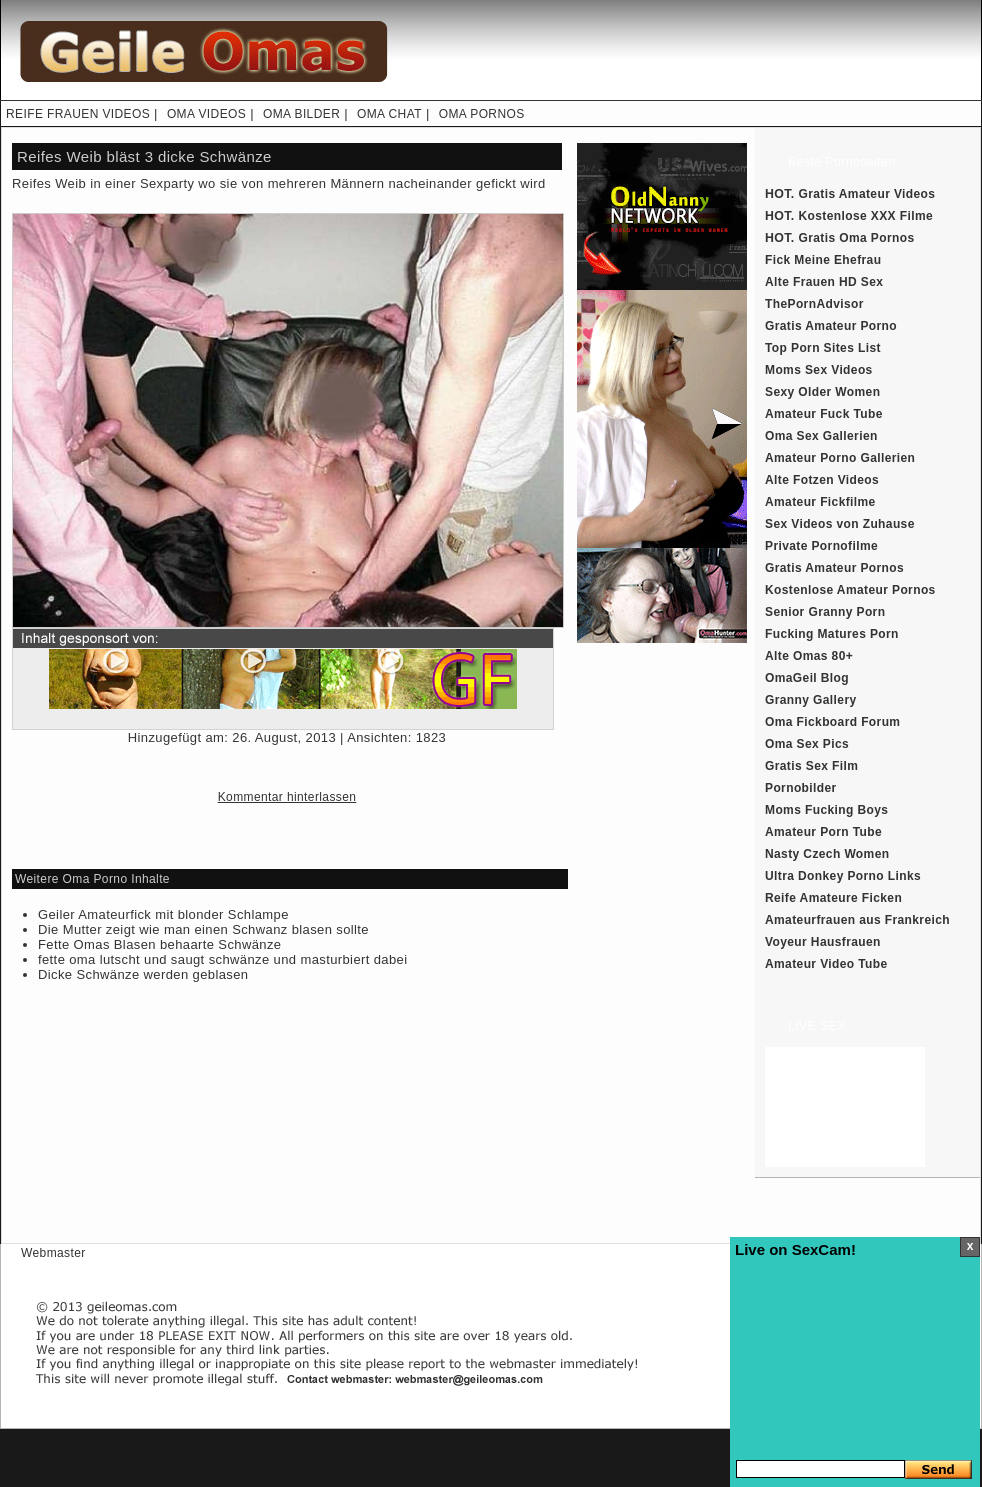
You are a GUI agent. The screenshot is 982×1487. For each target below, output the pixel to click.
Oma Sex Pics (807, 744)
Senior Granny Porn (825, 612)
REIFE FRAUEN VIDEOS (78, 114)
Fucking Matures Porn (832, 634)
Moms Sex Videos (819, 370)
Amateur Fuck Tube (824, 414)
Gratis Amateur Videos (867, 194)
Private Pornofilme (821, 546)
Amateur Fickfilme (820, 502)
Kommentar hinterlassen (287, 797)
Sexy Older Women (822, 392)
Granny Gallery (811, 700)
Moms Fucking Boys (826, 810)
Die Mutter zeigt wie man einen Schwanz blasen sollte (203, 929)
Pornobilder (801, 788)
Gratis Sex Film (811, 766)
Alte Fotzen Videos (822, 480)
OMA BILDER (301, 114)
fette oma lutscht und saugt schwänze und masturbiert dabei (223, 959)
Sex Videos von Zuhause (840, 524)
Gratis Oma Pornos (857, 238)
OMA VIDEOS (206, 114)
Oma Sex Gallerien (821, 436)
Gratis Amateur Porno (831, 326)
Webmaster (53, 1253)
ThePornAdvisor (814, 304)
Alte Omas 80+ (809, 656)
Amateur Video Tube (826, 964)
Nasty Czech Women (827, 854)
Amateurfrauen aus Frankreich (857, 920)
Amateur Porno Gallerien (840, 458)
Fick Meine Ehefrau (823, 260)
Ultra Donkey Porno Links (843, 876)
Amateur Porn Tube (823, 832)
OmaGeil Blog (807, 678)
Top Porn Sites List (823, 348)
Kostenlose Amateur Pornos (850, 590)
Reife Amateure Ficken (833, 898)
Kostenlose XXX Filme (866, 216)
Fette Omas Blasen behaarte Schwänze (159, 944)
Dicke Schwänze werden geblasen (143, 974)
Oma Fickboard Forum (832, 722)
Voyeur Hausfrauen (823, 942)
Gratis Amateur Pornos (834, 568)
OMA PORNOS (482, 114)
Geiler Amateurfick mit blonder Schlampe (163, 914)
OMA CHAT (389, 114)
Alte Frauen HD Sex (824, 282)
